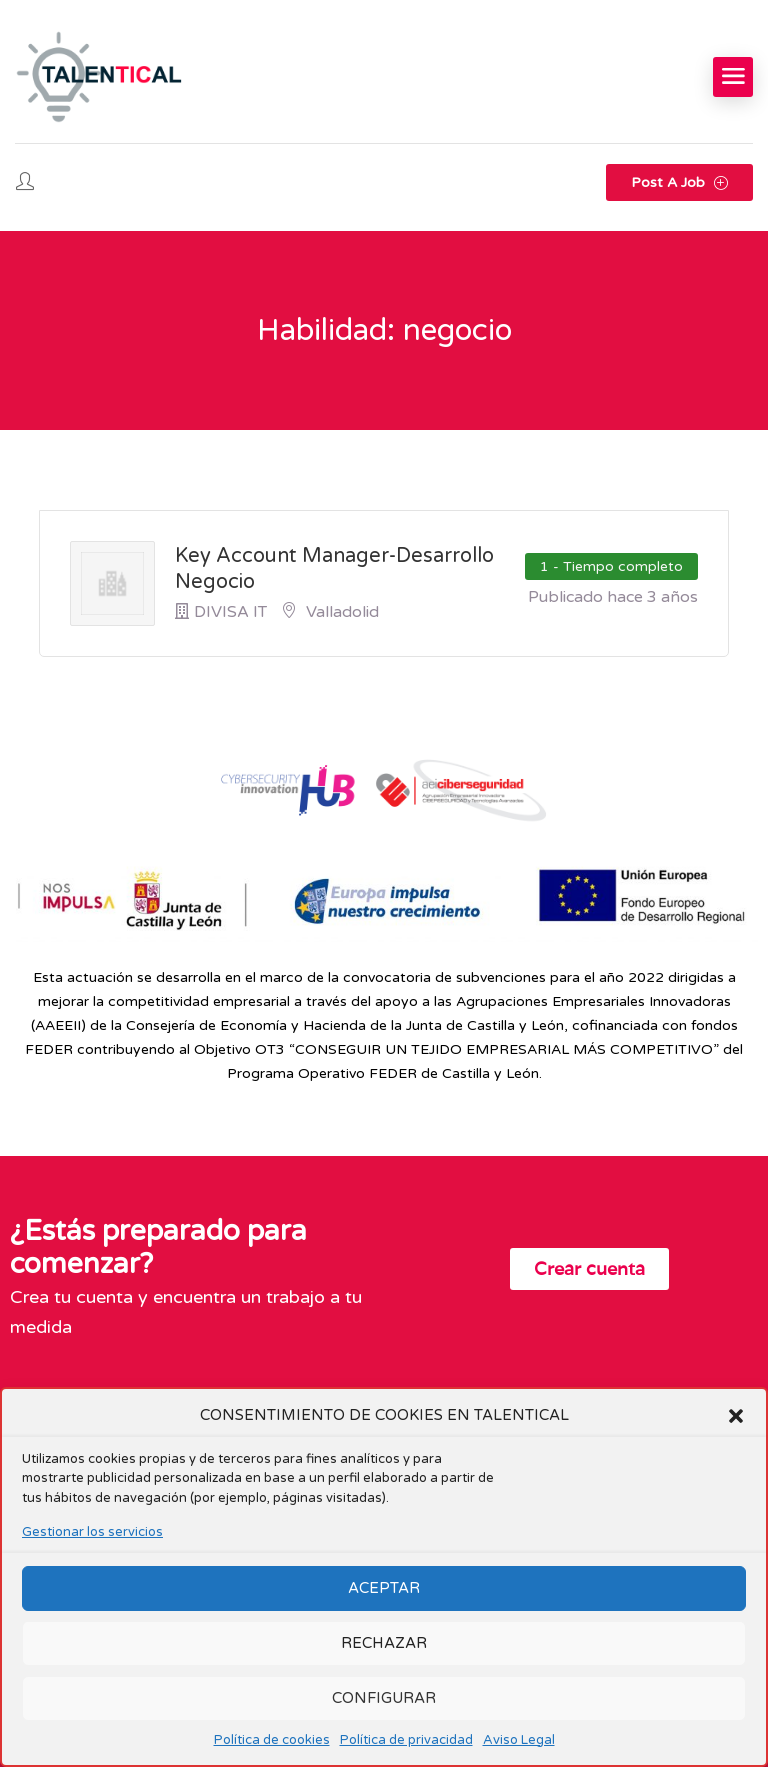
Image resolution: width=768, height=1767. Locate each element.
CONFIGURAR (384, 1698)
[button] (736, 1415)
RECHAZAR (384, 1643)
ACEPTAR (384, 1588)
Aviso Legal (519, 1740)
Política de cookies (272, 1740)
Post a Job (679, 182)
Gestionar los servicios (92, 1532)
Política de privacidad (406, 1740)
